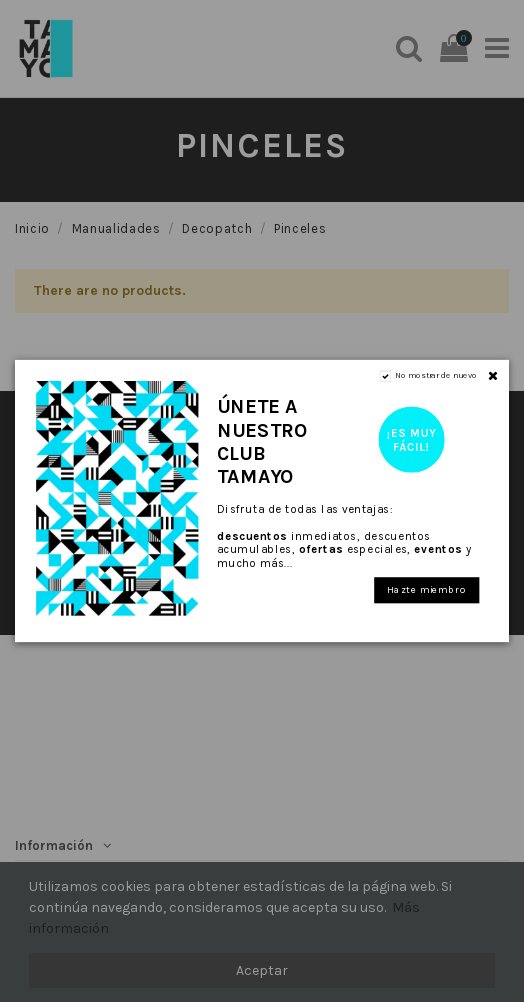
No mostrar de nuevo (436, 375)
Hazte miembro (426, 590)
